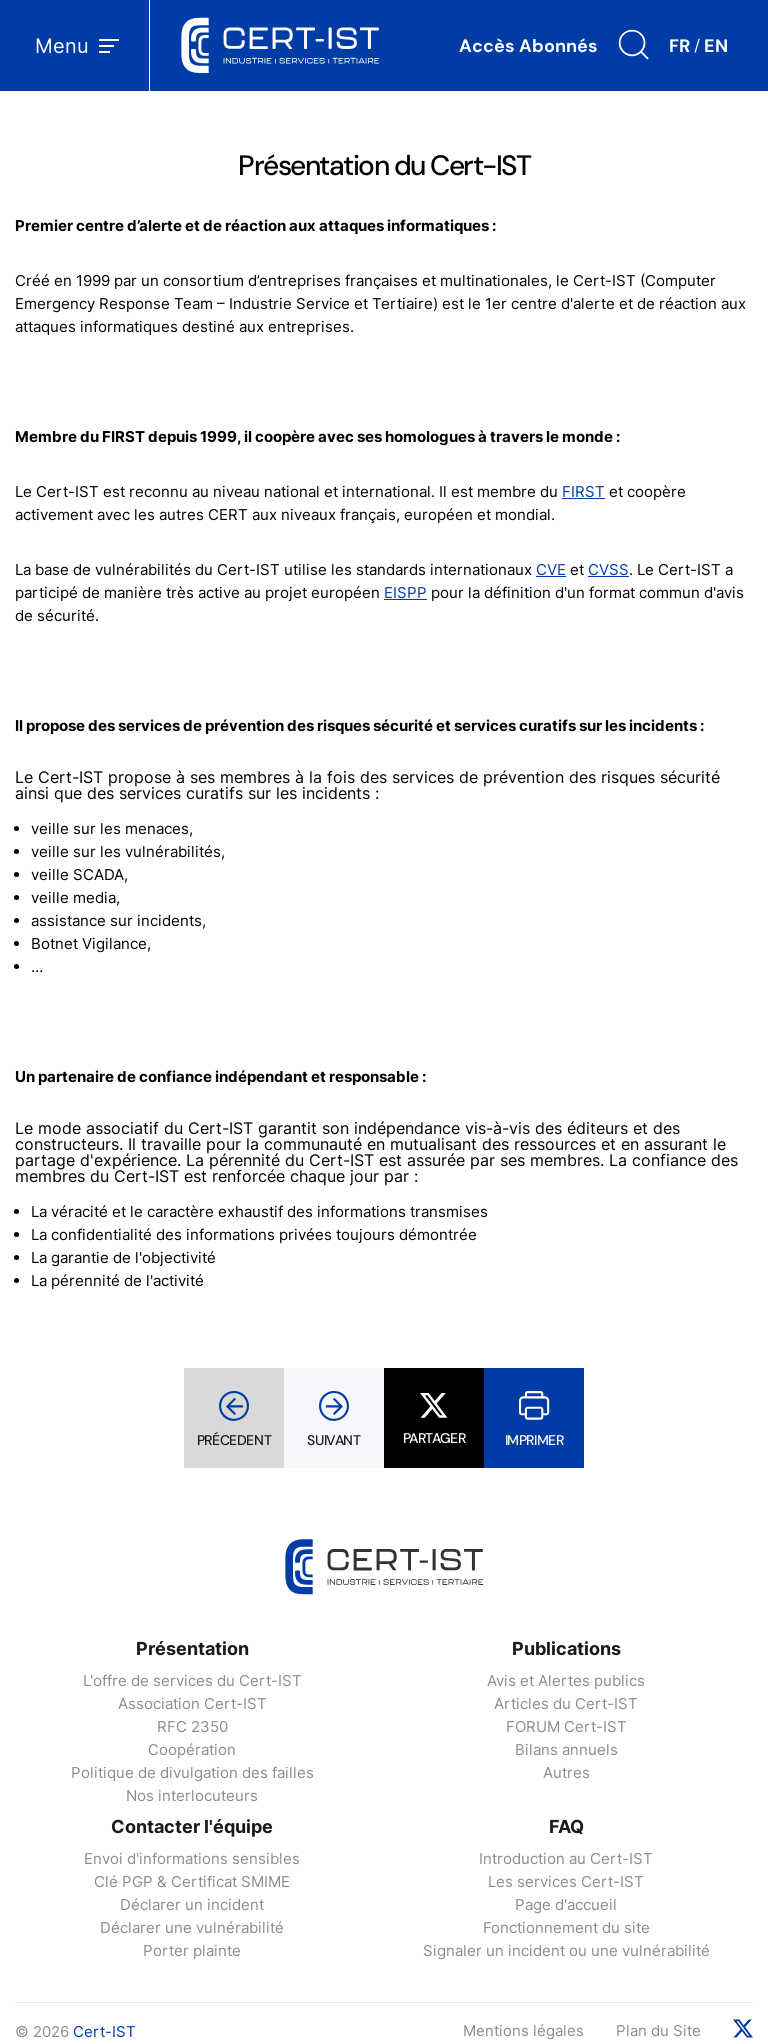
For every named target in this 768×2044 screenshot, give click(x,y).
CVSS (608, 569)
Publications (566, 1648)
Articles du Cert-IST (566, 1703)
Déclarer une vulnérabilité (192, 1927)
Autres (566, 1772)
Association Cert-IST (192, 1703)
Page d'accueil (566, 1904)
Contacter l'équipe (192, 1826)
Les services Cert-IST (566, 1881)
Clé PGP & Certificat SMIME (192, 1881)
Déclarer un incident (192, 1904)
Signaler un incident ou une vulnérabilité (566, 1950)
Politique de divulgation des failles (192, 1772)
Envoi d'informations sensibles (192, 1858)
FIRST (583, 491)
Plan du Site (658, 2030)
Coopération (192, 1749)
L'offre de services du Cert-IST (192, 1680)
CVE (551, 569)
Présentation (192, 1648)
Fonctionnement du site (566, 1927)
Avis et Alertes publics (566, 1680)
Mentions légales (523, 2030)
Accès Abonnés (528, 46)
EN (716, 46)
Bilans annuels (566, 1749)
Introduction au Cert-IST (566, 1858)
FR (679, 46)
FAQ (566, 1826)
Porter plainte (192, 1950)
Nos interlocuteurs (192, 1795)
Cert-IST (104, 2031)
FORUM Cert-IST (566, 1726)
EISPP (405, 592)
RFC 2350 (192, 1726)
